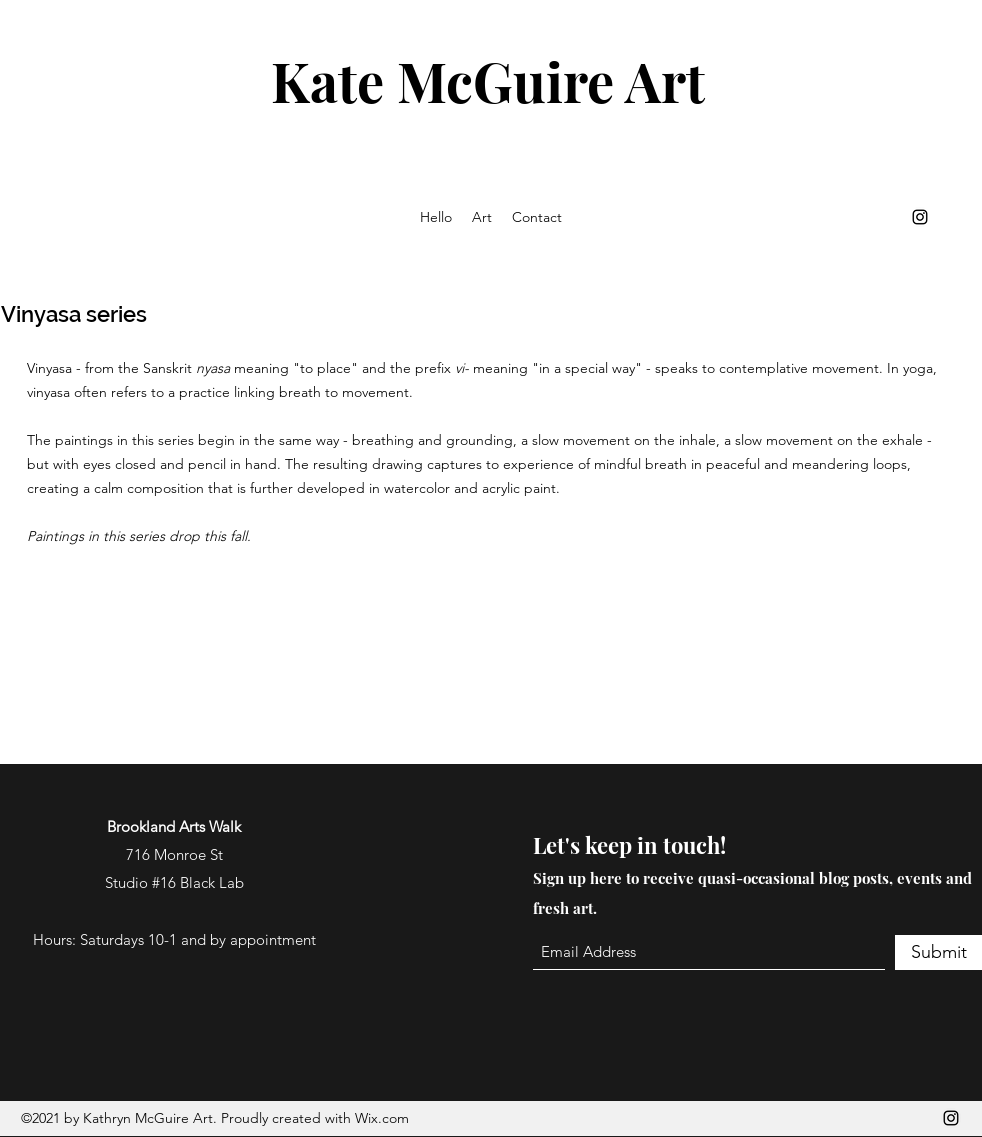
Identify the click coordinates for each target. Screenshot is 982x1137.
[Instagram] (920, 217)
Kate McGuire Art (488, 81)
